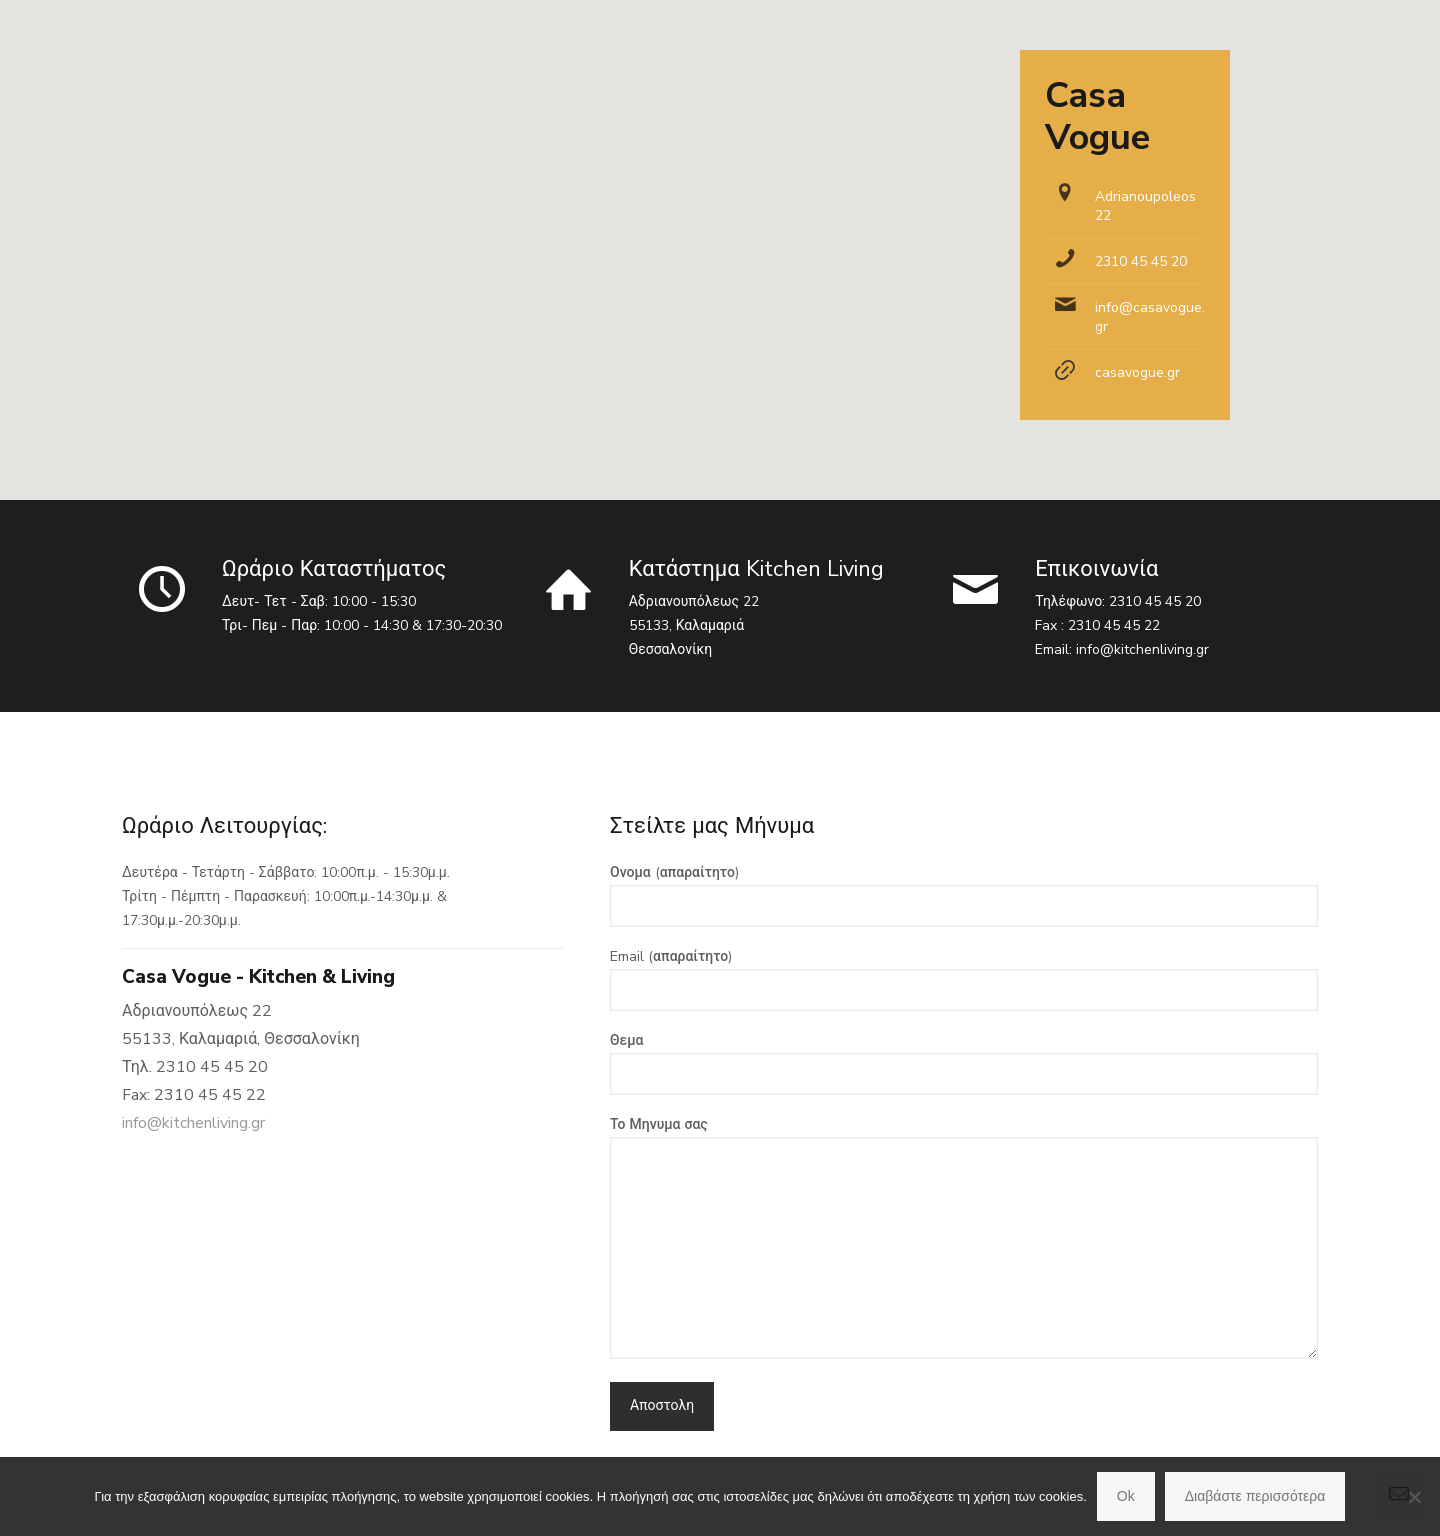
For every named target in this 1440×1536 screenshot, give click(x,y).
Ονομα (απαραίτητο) (964, 895)
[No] (1415, 1497)
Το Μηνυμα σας (964, 1237)
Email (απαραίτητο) (964, 979)
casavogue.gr (1137, 372)
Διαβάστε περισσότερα (1255, 1496)
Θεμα (964, 1063)
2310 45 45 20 (1141, 261)
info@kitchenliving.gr (1142, 649)
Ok (1126, 1496)
